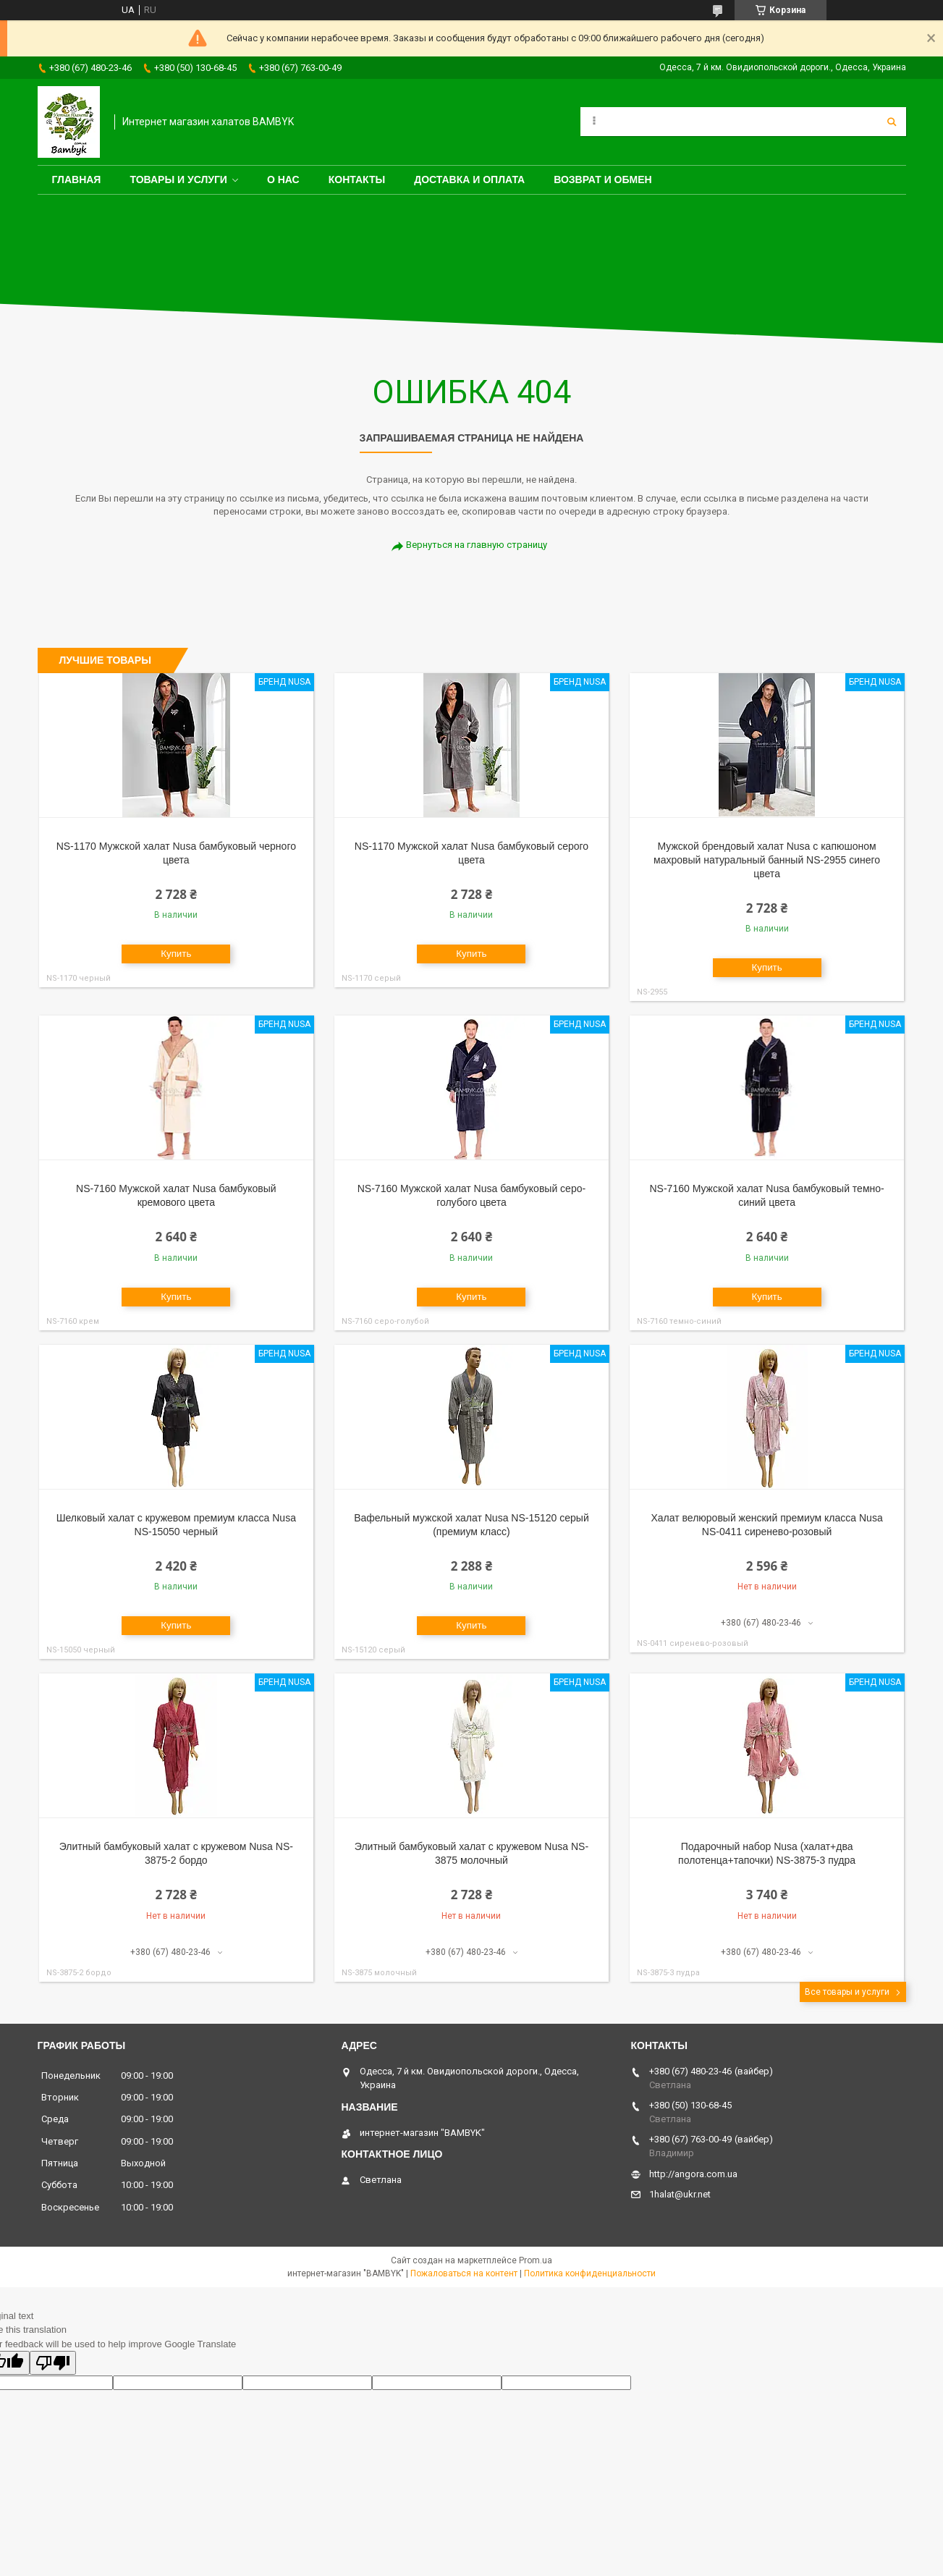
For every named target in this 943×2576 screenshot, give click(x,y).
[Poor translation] (53, 2363)
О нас (283, 179)
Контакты (357, 179)
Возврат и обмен (603, 179)
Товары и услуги (178, 179)
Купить (176, 953)
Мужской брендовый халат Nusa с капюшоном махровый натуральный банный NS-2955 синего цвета (767, 859)
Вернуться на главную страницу (476, 544)
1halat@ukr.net (680, 2194)
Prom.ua (535, 2260)
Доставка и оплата (469, 179)
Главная (76, 179)
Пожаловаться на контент (463, 2273)
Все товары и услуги (847, 1992)
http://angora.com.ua (693, 2174)
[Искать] (891, 121)
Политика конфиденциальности (590, 2273)
